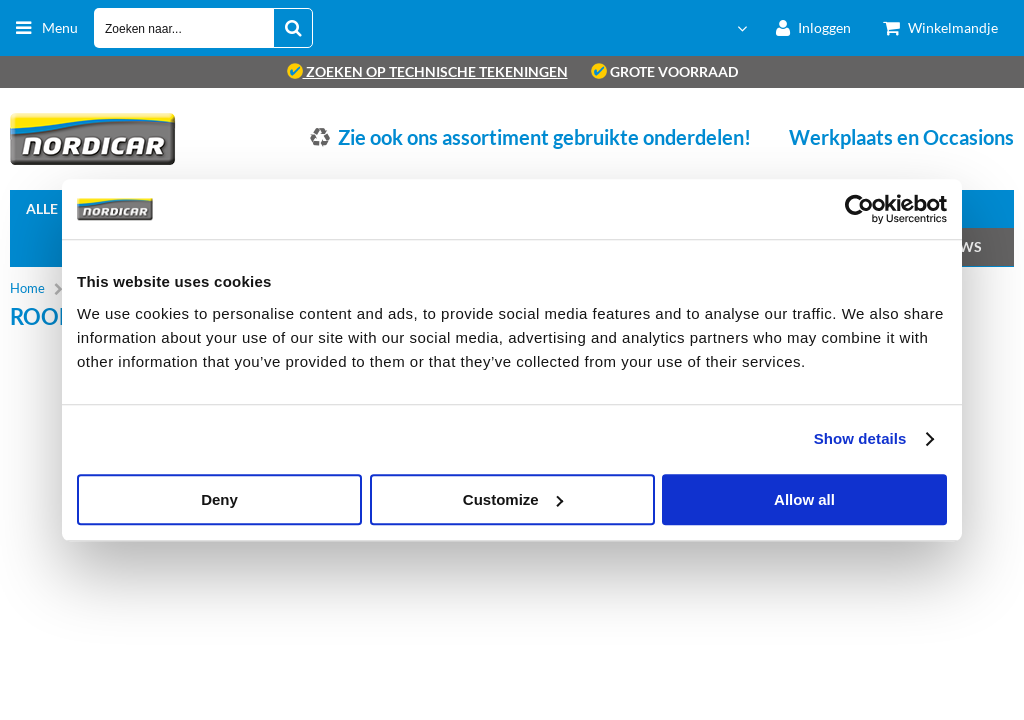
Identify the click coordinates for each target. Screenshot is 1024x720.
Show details (860, 438)
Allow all (804, 499)
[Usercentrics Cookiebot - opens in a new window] (859, 209)
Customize (513, 499)
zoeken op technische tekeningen (427, 71)
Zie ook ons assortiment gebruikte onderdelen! (544, 137)
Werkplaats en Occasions (901, 137)
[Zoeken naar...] (293, 28)
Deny (219, 499)
